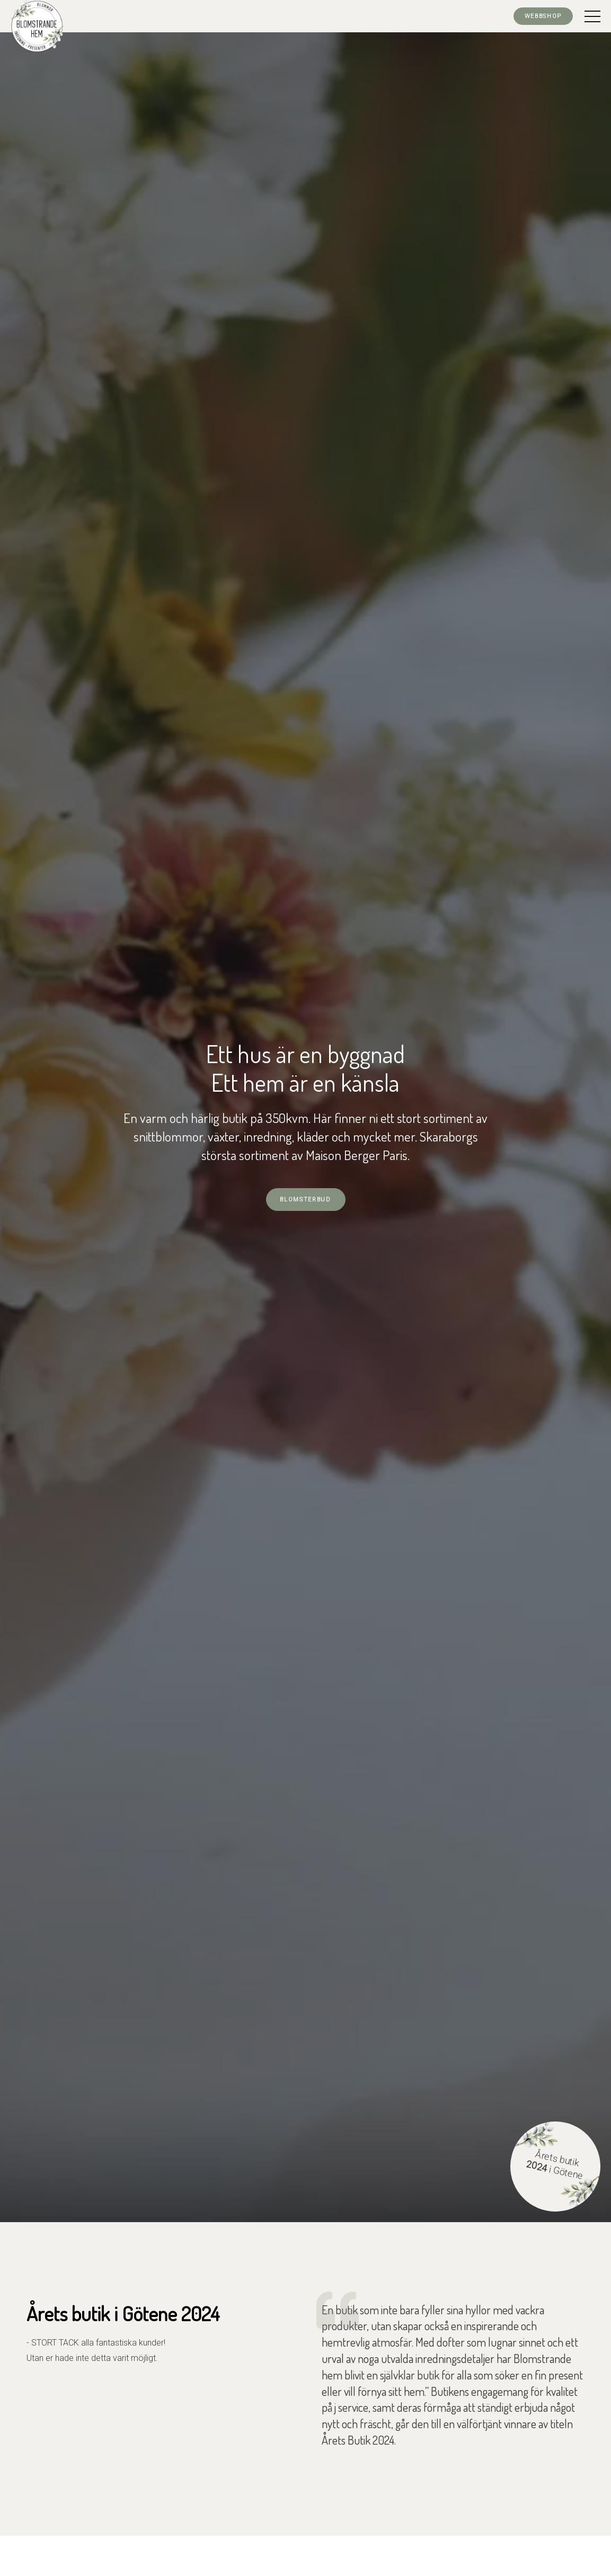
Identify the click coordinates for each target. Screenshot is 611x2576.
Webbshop (543, 16)
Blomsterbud (305, 1199)
